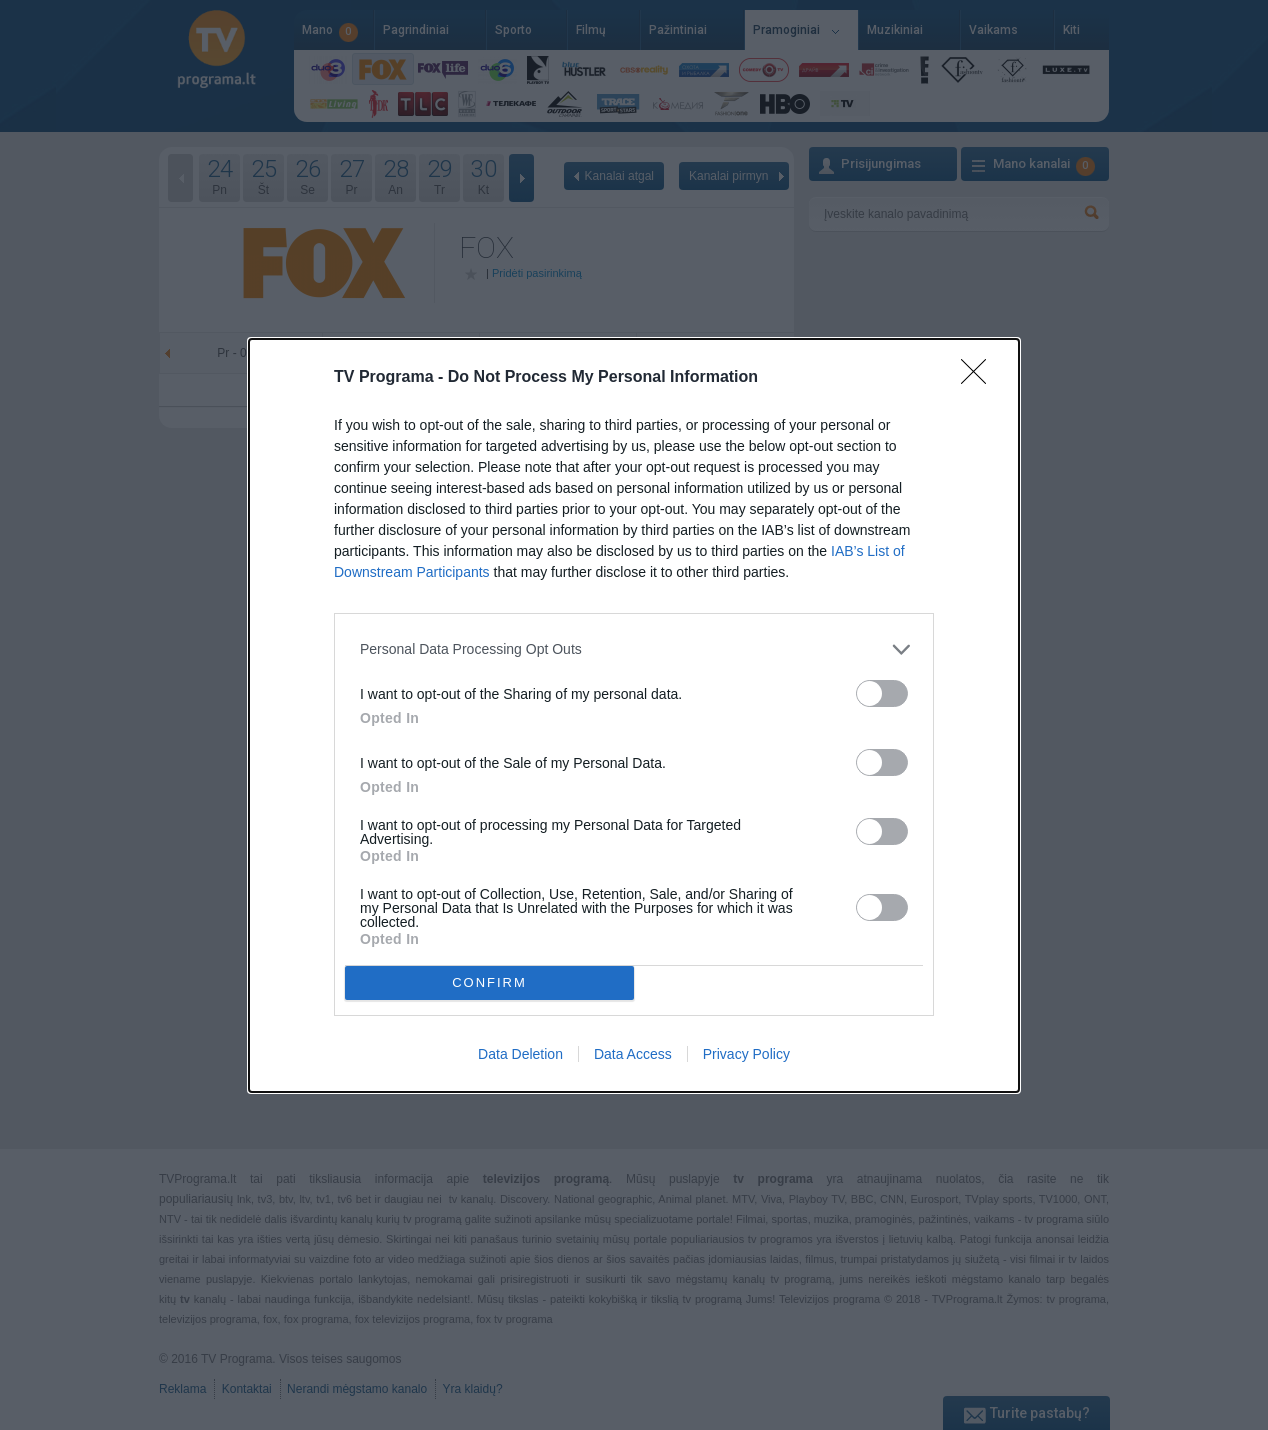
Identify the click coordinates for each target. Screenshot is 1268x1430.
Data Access (633, 1054)
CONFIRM (489, 981)
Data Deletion (520, 1054)
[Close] (980, 378)
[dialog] (634, 715)
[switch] (882, 693)
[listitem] (634, 649)
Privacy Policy (746, 1054)
